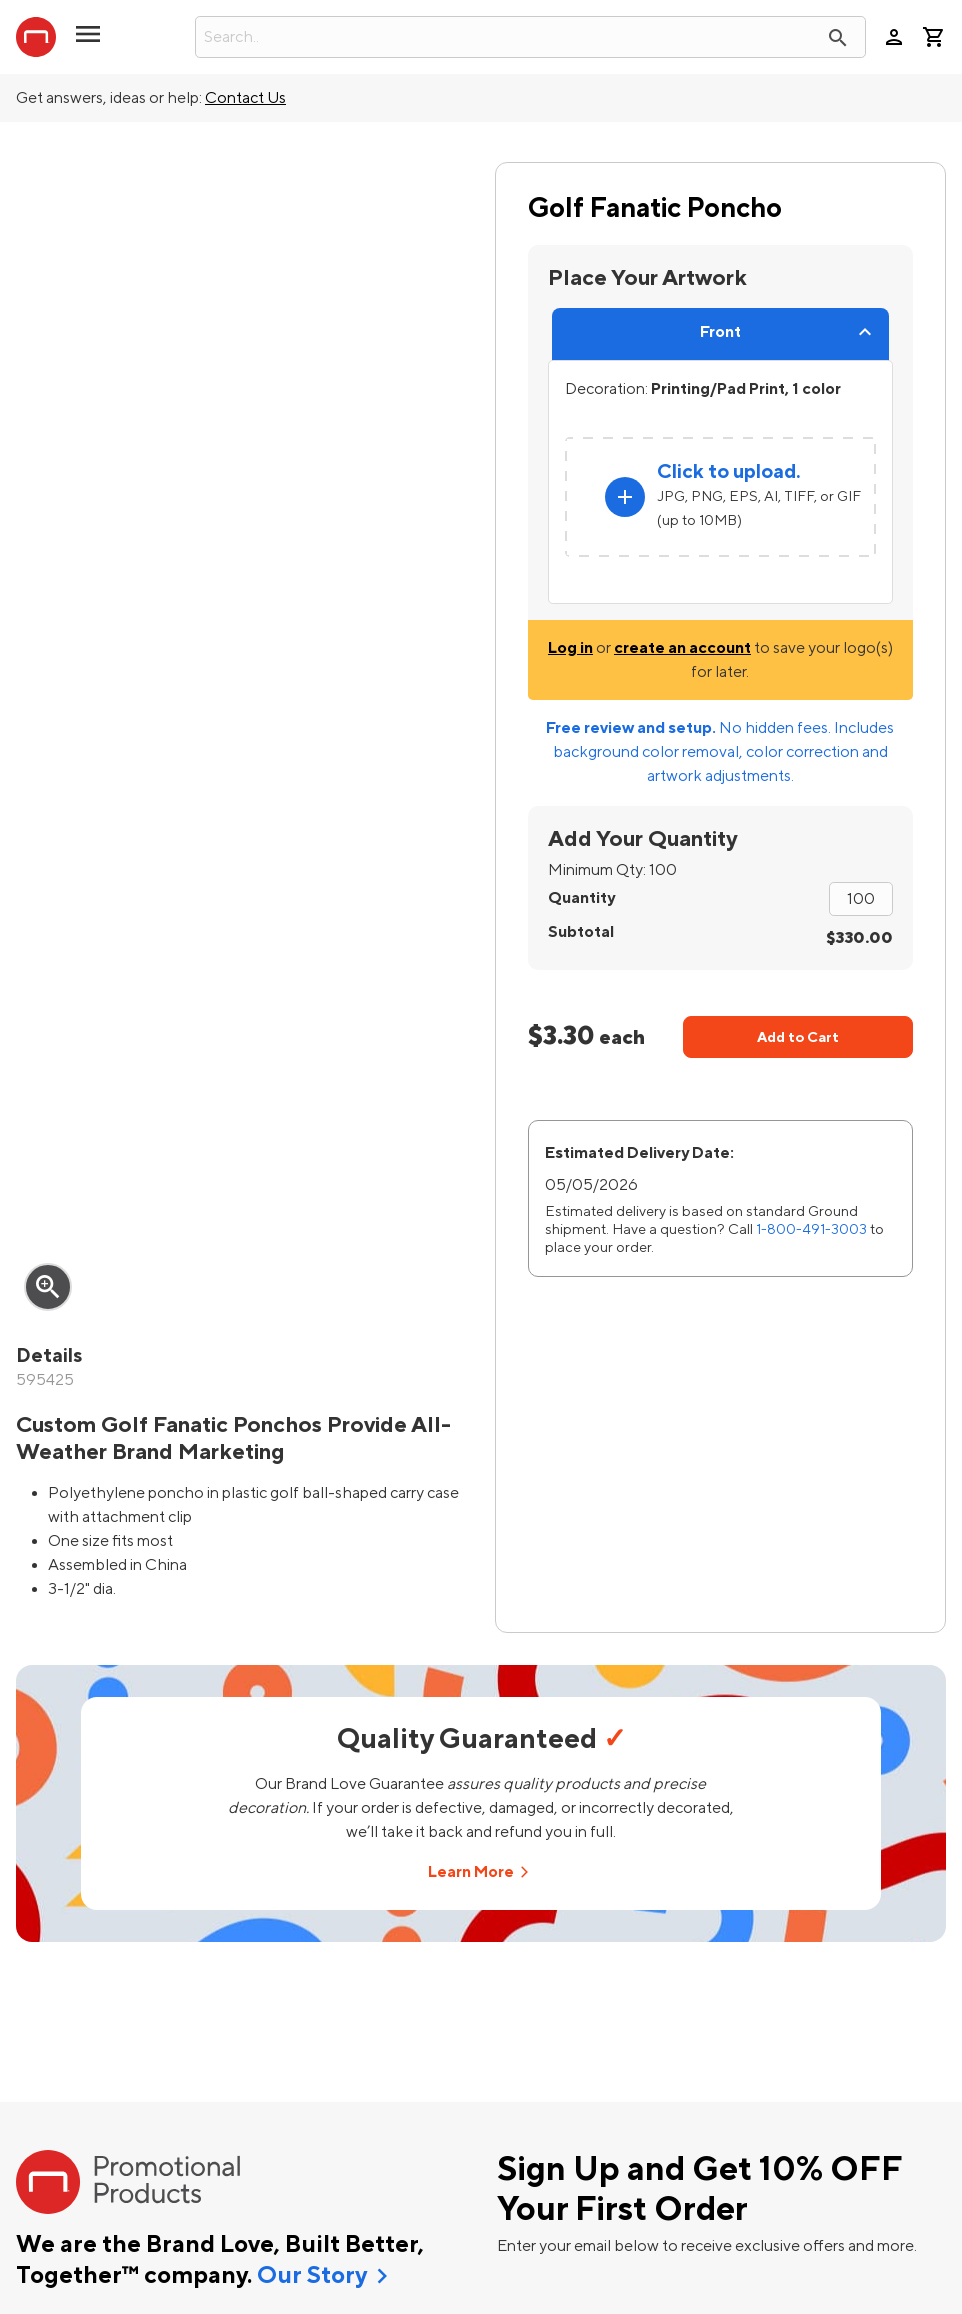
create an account (682, 648)
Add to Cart (798, 1037)
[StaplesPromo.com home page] (36, 37)
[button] (88, 42)
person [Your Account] (894, 37)
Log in (570, 648)
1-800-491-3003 (811, 1229)
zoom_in (48, 1287)
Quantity (581, 898)
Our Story (312, 2276)
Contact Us (245, 98)
